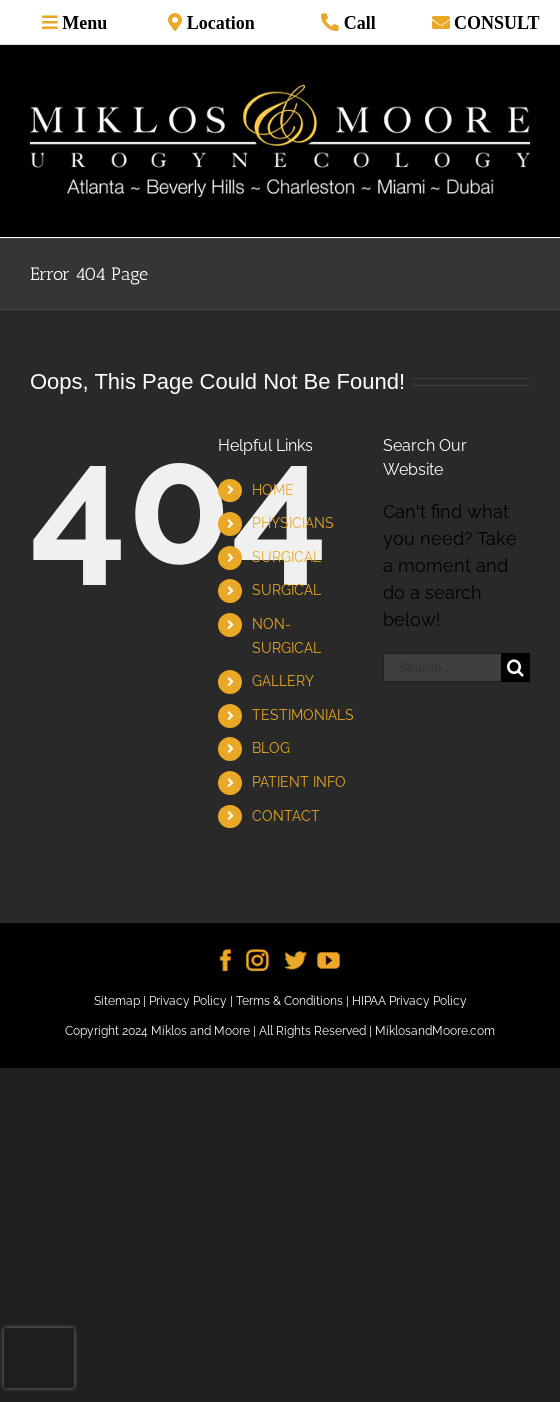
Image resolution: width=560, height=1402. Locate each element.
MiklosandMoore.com (435, 1031)
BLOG (271, 748)
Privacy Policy (188, 1001)
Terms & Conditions (289, 1001)
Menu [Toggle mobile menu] (83, 22)
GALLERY (283, 681)
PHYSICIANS (293, 523)
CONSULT (495, 22)
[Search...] (442, 667)
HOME (273, 490)
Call (357, 22)
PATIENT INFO (299, 782)
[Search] (515, 667)
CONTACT (286, 816)
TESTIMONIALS (303, 715)
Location (218, 22)
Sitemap (117, 1001)
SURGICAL (286, 557)
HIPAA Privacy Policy (409, 1001)
